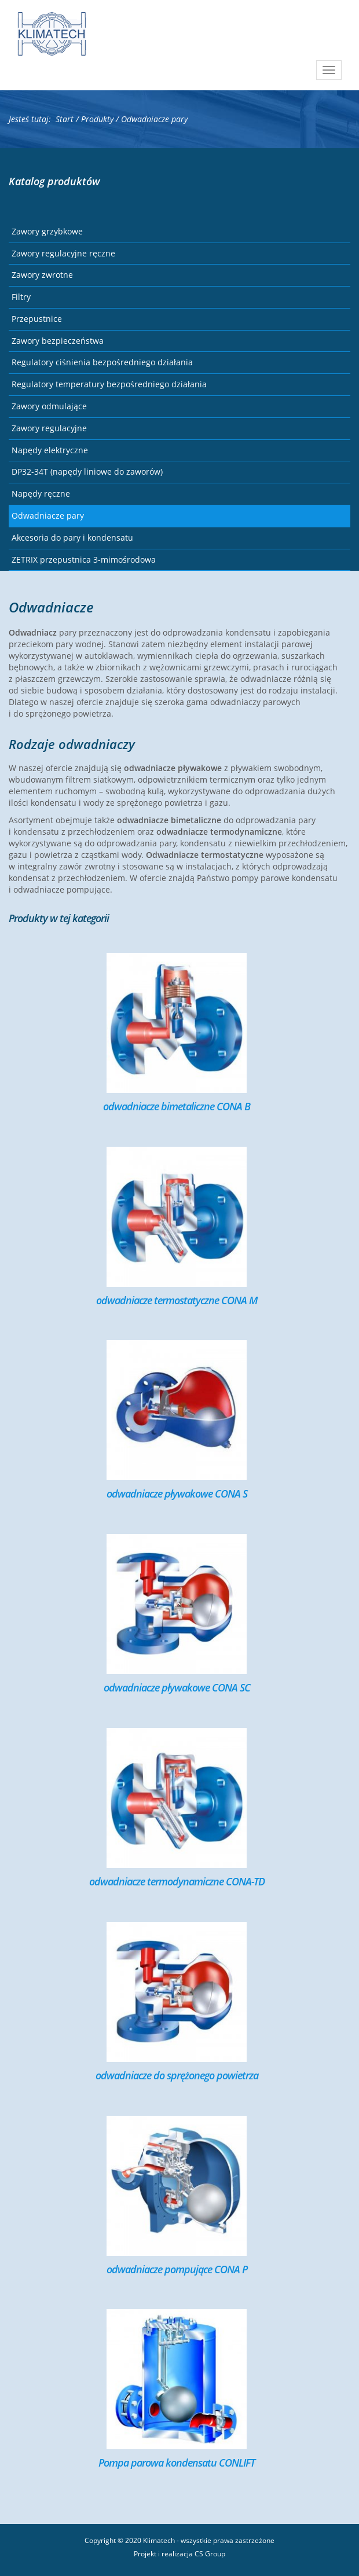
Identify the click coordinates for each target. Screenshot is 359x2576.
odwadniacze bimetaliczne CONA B (176, 1106)
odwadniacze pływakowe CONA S (177, 1493)
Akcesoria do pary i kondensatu (72, 537)
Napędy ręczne (41, 493)
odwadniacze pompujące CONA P (177, 2269)
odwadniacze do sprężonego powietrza (177, 2075)
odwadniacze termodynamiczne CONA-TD (177, 1881)
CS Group (210, 2554)
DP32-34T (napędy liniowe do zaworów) (87, 471)
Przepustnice (37, 318)
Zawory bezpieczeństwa (58, 340)
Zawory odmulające (49, 406)
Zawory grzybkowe (47, 231)
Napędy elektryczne (50, 450)
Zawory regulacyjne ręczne (63, 253)
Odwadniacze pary (48, 515)
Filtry (21, 296)
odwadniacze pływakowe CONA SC (177, 1687)
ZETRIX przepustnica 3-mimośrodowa (84, 559)
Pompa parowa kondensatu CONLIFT (176, 2462)
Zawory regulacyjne (49, 428)
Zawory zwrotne (42, 274)
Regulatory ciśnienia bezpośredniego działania (102, 362)
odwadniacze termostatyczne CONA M (176, 1300)
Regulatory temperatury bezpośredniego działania (109, 384)
